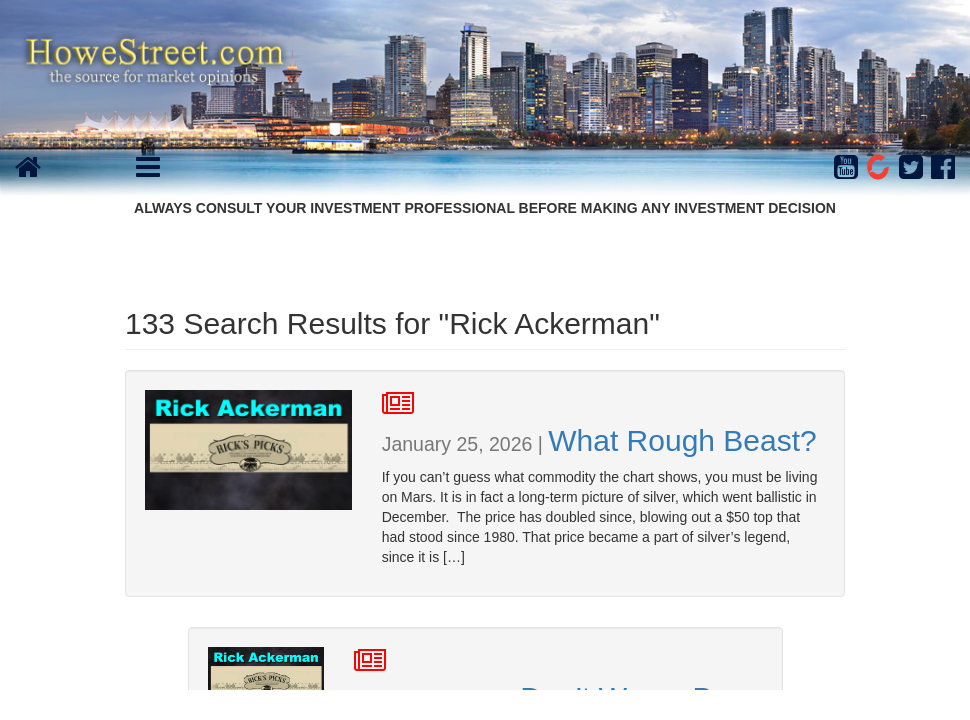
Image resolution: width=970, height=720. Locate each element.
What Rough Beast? (682, 440)
